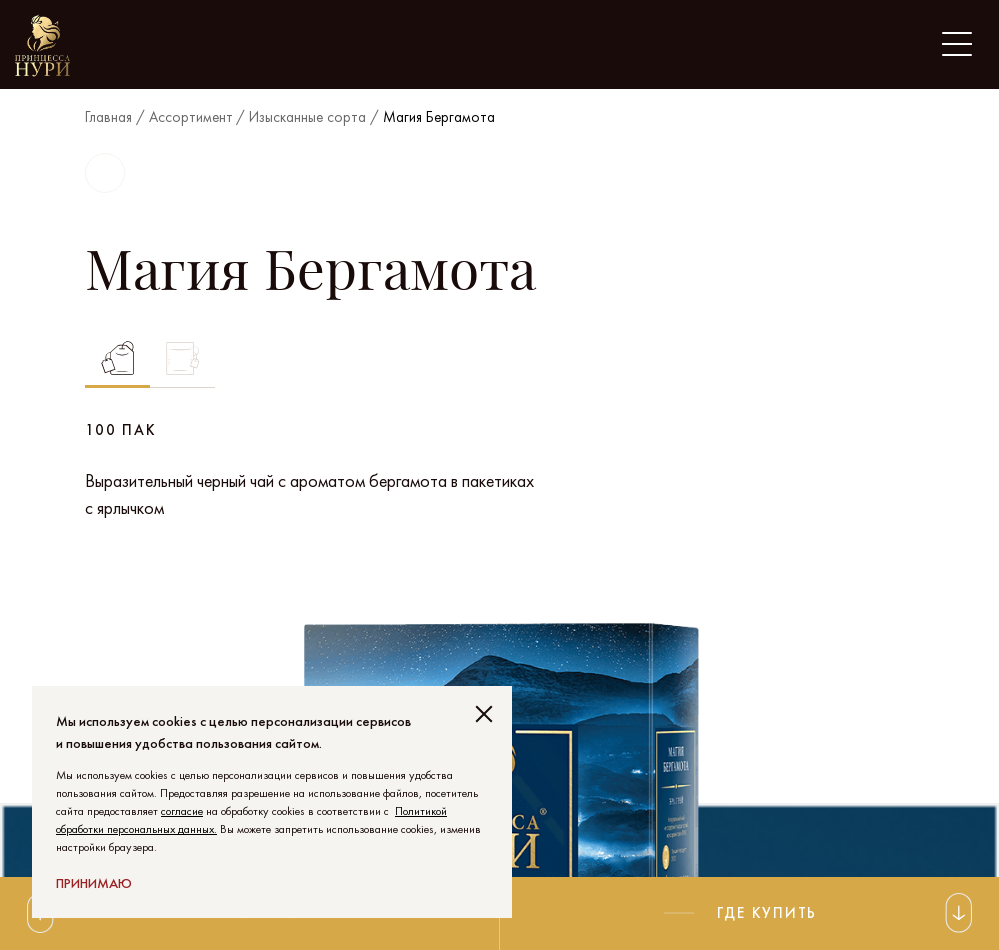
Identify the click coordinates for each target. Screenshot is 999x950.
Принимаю (94, 883)
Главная (108, 117)
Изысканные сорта (307, 117)
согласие (182, 811)
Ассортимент (191, 117)
